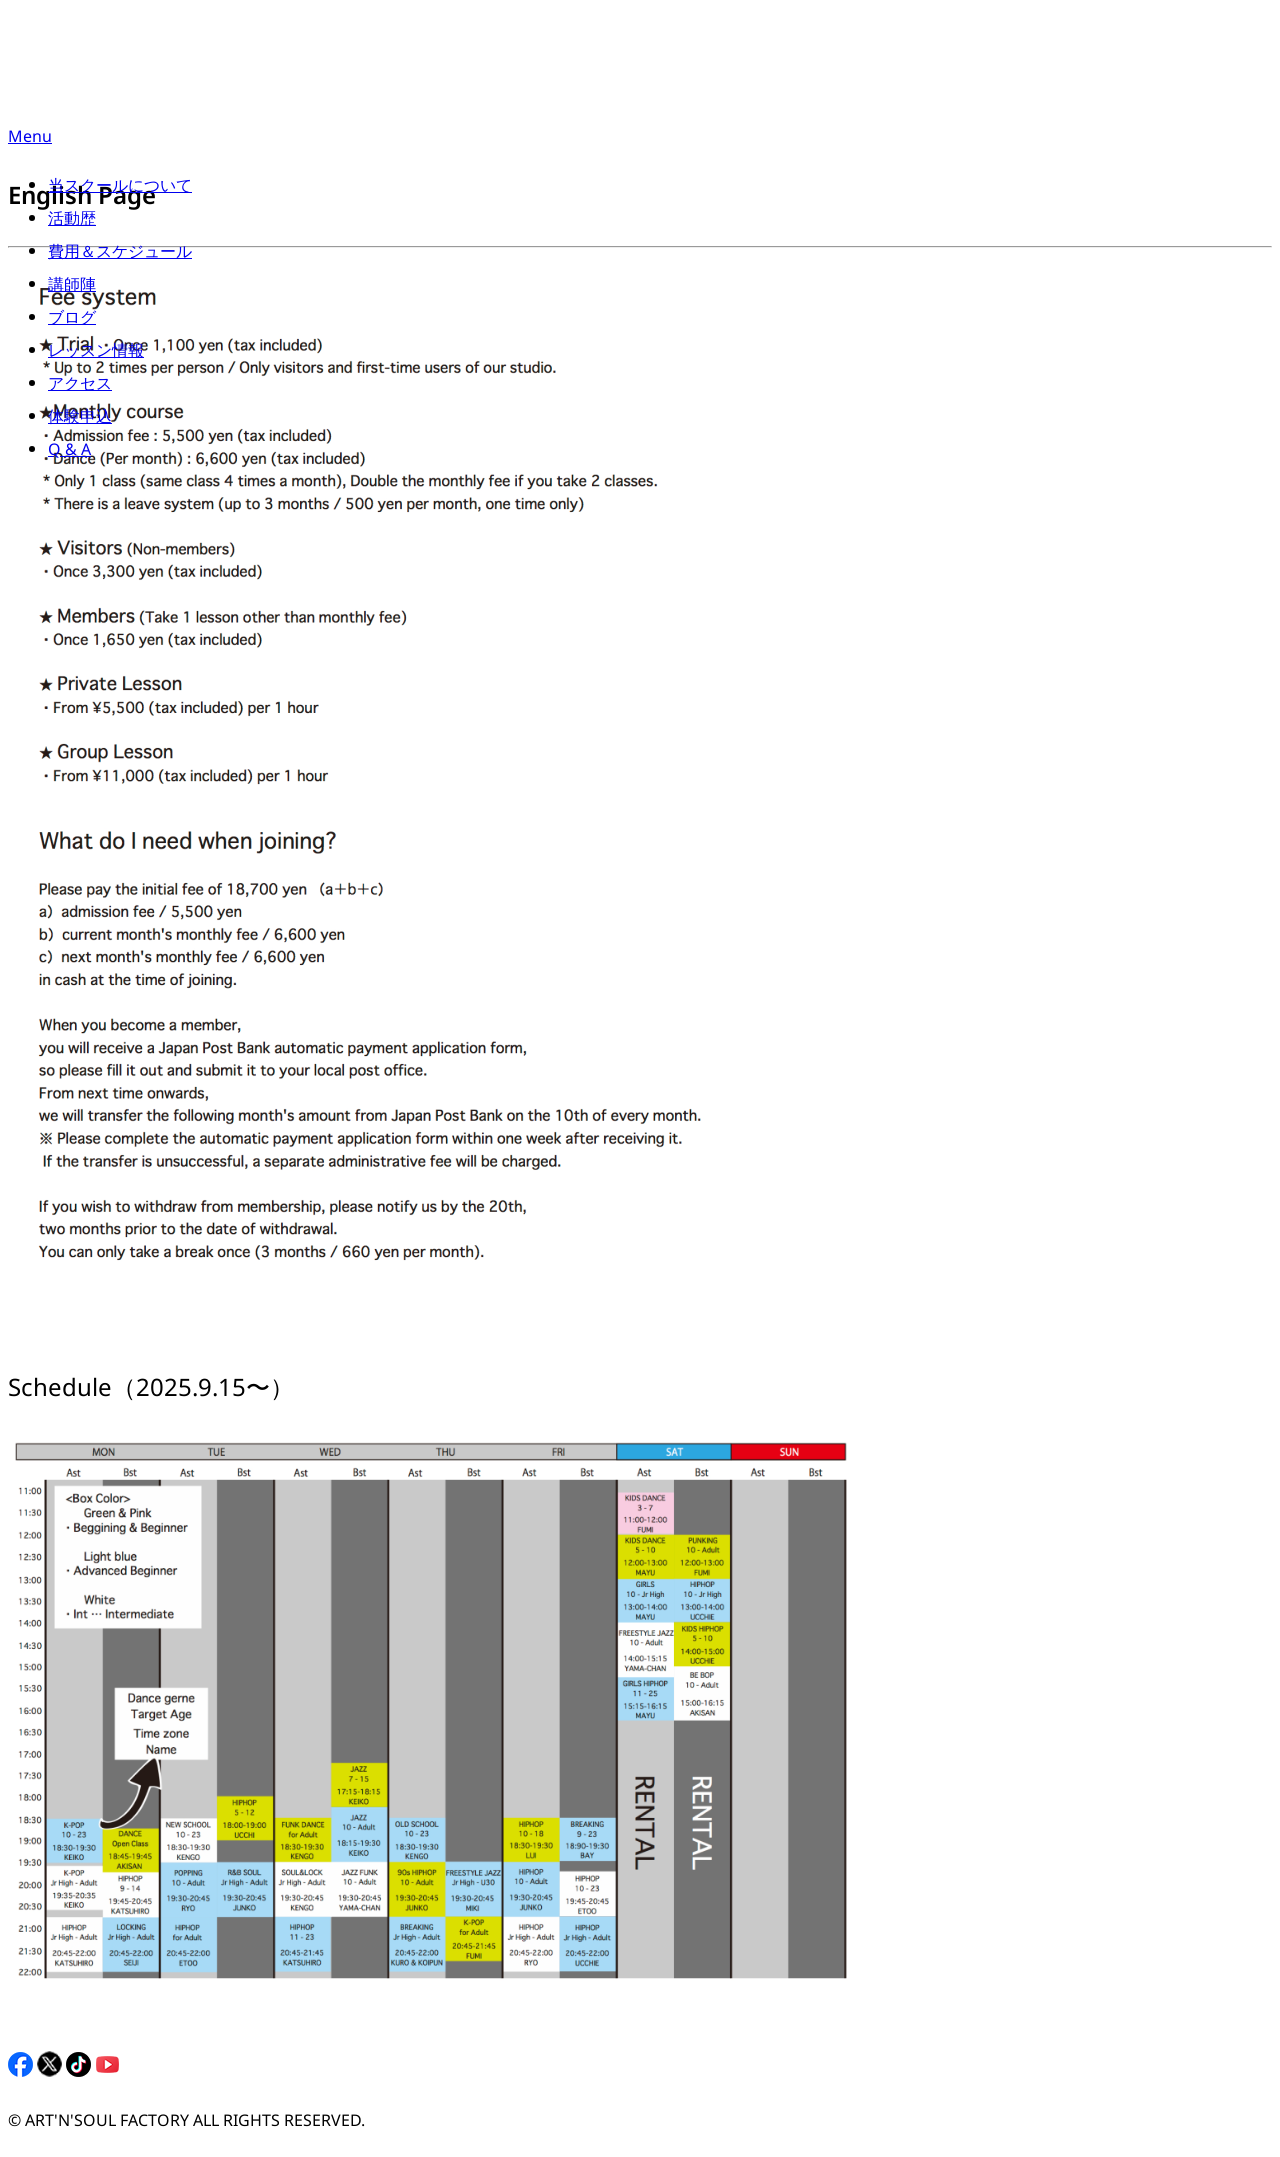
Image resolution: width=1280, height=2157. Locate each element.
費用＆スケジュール (120, 255)
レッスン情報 (96, 354)
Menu (30, 140)
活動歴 (72, 222)
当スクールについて (120, 189)
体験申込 (80, 420)
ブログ (72, 321)
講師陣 (72, 288)
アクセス (80, 387)
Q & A (69, 453)
